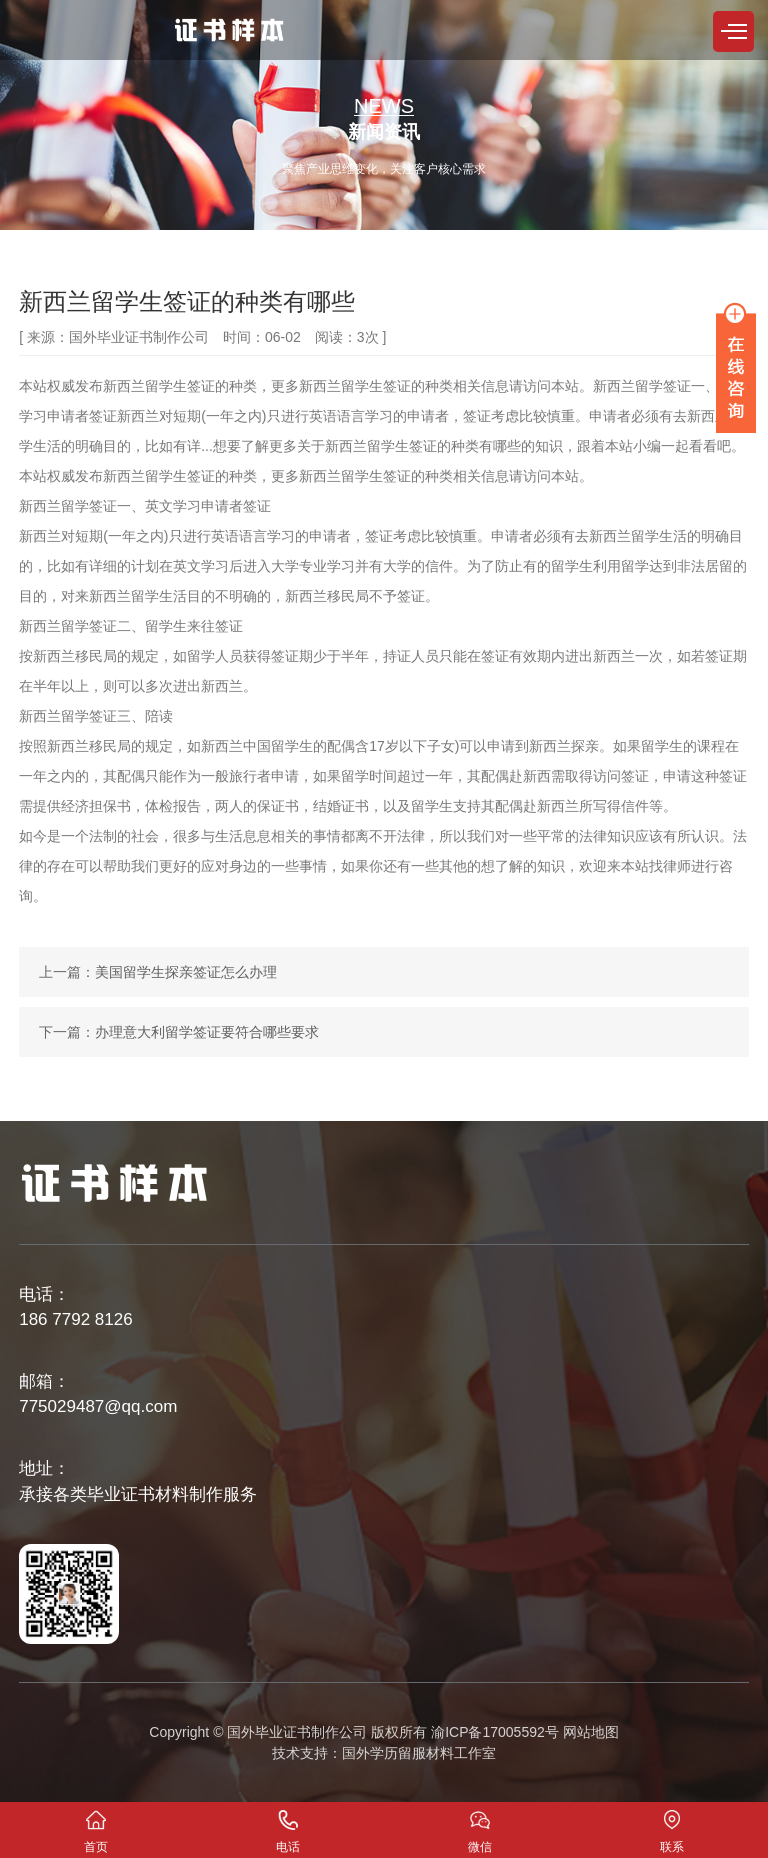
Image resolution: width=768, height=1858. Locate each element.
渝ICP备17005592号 (495, 1732)
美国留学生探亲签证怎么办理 (186, 972)
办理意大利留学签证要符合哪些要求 (207, 1032)
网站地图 (591, 1732)
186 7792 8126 (75, 1319)
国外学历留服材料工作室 (419, 1753)
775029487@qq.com (98, 1406)
